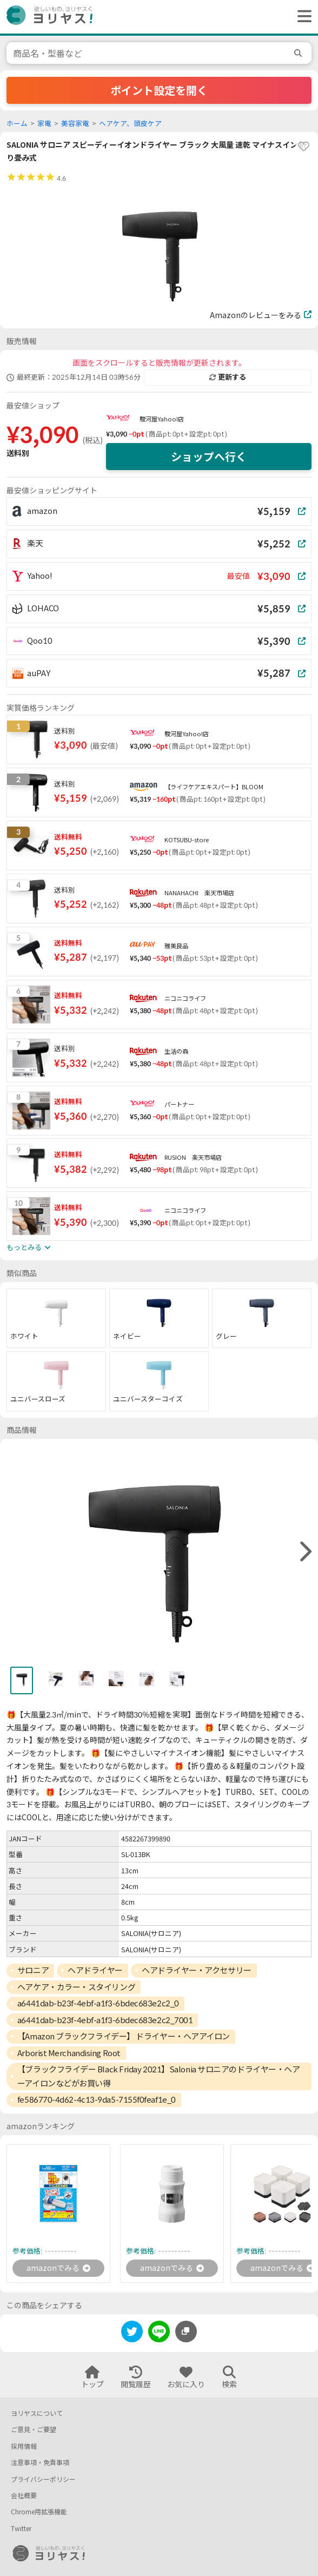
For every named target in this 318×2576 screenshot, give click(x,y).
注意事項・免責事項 (40, 2463)
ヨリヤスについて (37, 2413)
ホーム (17, 124)
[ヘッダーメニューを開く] (302, 16)
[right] (304, 1552)
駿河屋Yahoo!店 (162, 418)
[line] (159, 2333)
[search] (299, 53)
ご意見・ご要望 (33, 2430)
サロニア (33, 1970)
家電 (44, 124)
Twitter (21, 2529)
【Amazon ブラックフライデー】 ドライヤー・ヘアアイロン (123, 2036)
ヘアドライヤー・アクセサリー (196, 1970)
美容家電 (75, 124)
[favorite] (303, 146)
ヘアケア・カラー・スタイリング (76, 1987)
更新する (227, 377)
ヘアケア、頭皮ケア (130, 124)
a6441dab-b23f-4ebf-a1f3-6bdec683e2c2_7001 (105, 2020)
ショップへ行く (209, 456)
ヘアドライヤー (95, 1970)
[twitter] (131, 2333)
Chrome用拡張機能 (39, 2512)
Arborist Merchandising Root (69, 2053)
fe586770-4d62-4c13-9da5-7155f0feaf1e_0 (96, 2099)
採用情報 (24, 2446)
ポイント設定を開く (159, 90)
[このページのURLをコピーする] (186, 2331)
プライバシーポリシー (43, 2479)
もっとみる (28, 1247)
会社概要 (24, 2496)
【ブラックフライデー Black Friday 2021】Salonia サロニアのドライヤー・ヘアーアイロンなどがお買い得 (158, 2076)
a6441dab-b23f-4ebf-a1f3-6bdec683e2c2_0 (98, 2003)
